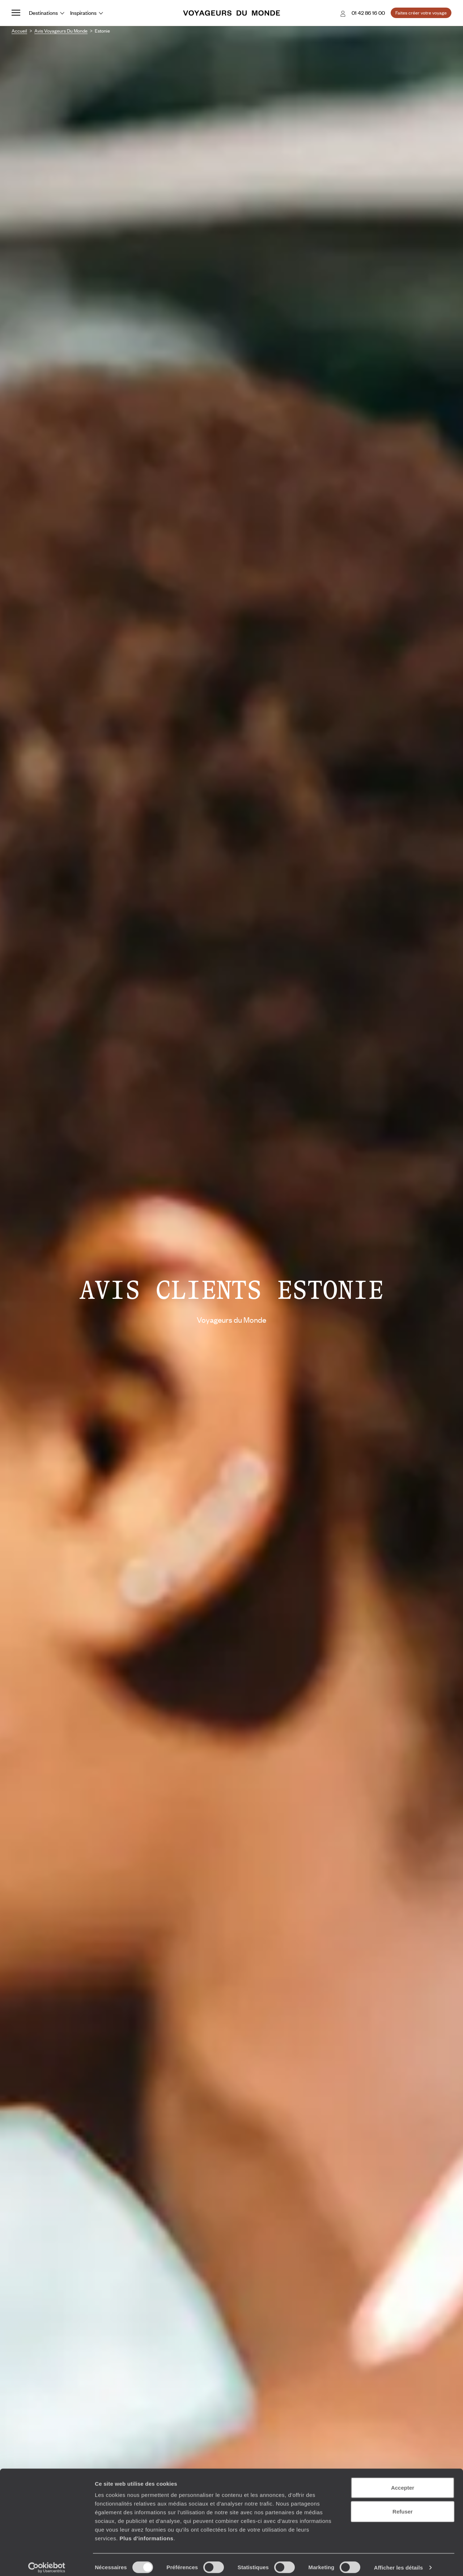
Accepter (402, 2482)
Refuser (402, 2506)
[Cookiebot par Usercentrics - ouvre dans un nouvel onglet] (46, 2561)
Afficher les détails (398, 2562)
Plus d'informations (146, 2532)
